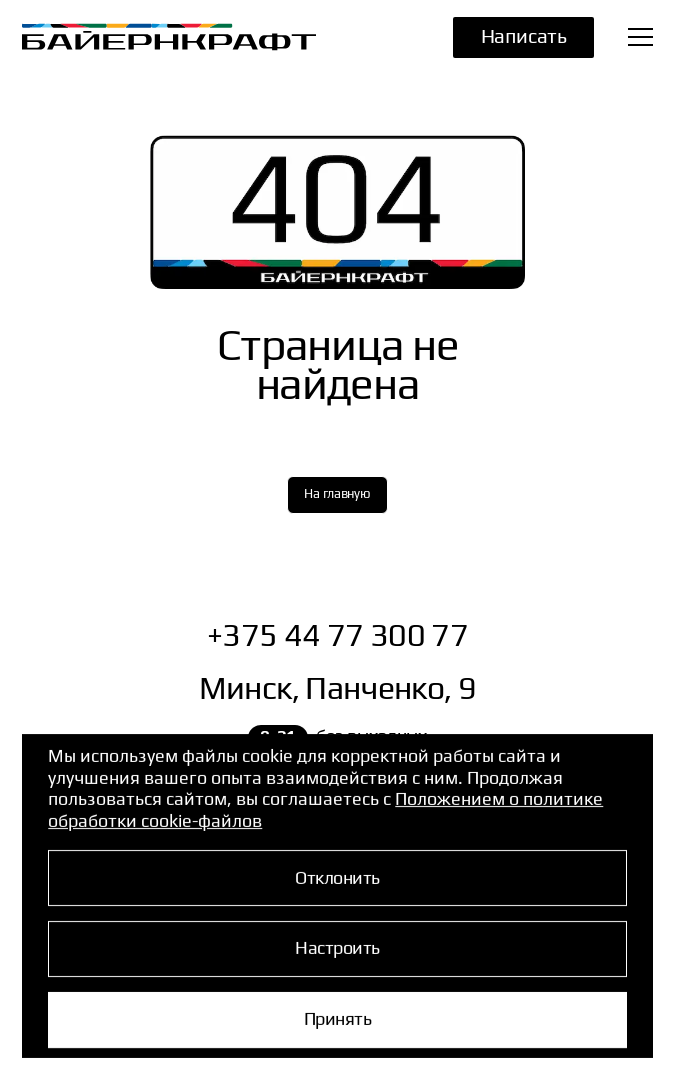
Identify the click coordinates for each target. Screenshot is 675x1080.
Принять (337, 1017)
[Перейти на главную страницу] (147, 37)
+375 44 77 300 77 (337, 634)
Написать (524, 34)
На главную (337, 493)
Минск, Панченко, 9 (337, 687)
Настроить (337, 947)
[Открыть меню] (640, 37)
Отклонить (337, 876)
